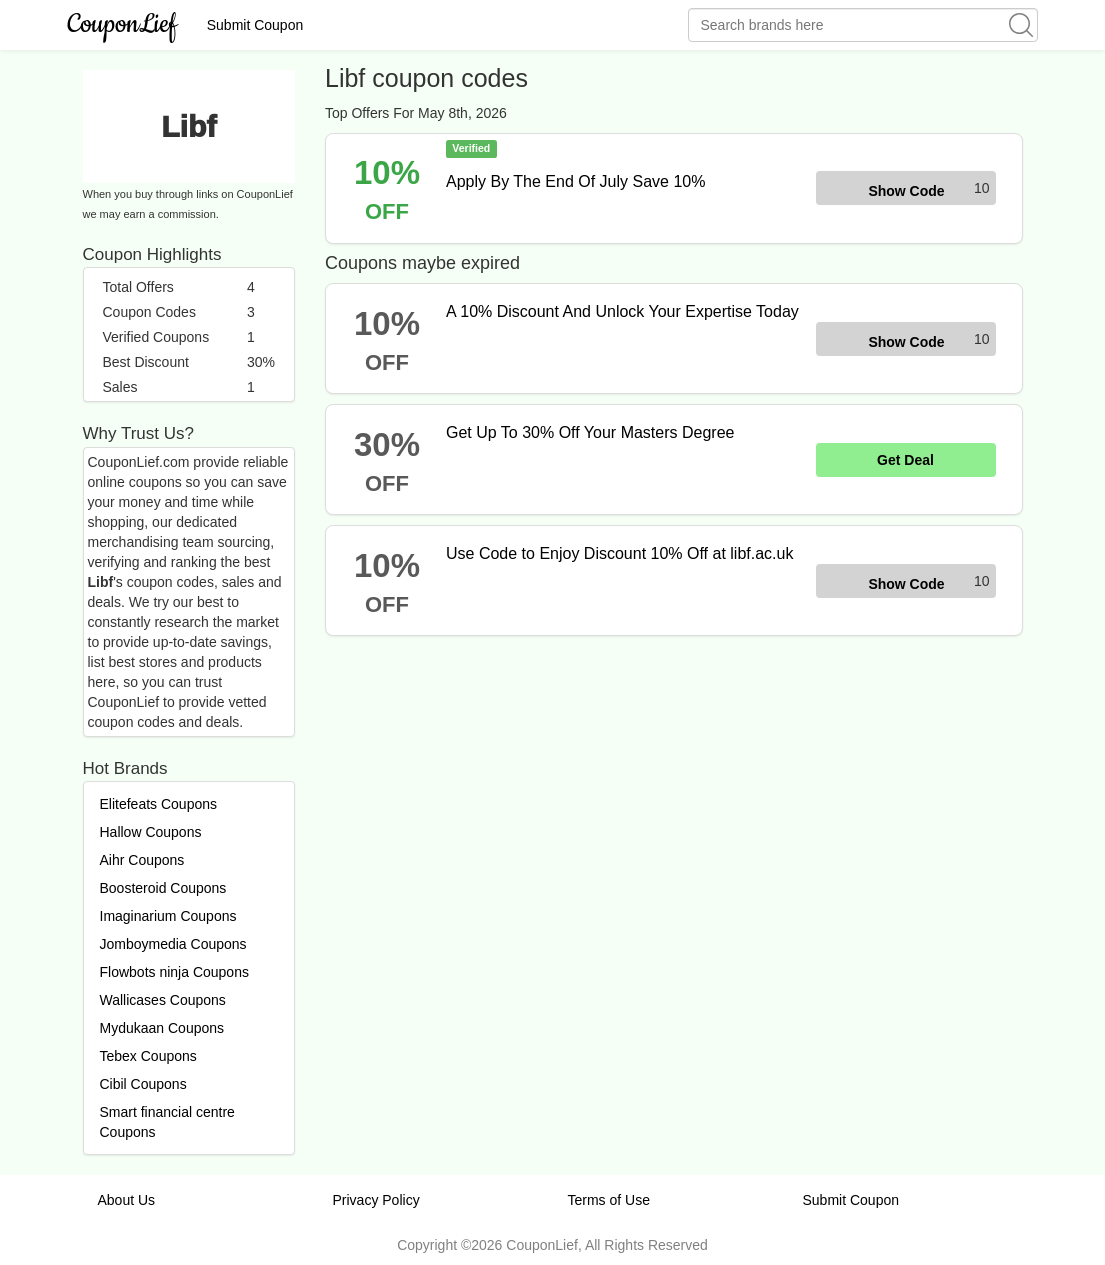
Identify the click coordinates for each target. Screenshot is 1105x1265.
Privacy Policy (376, 1200)
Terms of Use (609, 1200)
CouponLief (122, 24)
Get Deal (905, 460)
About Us (127, 1200)
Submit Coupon (255, 25)
